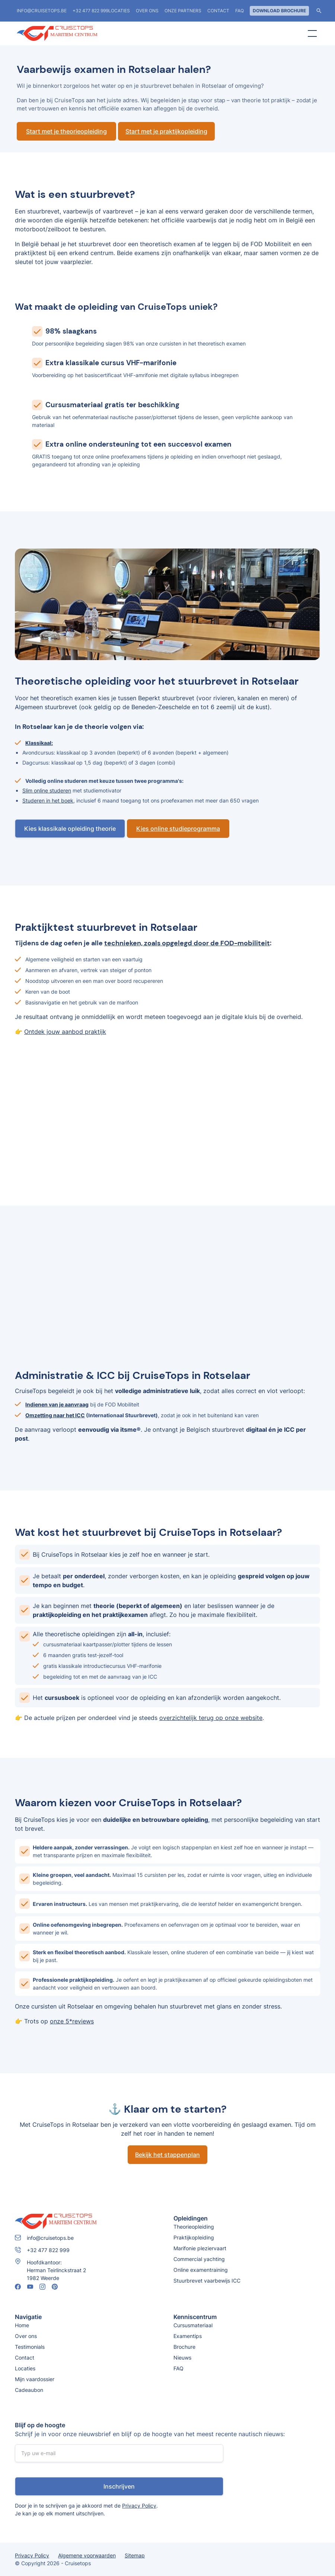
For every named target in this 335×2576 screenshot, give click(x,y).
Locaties (25, 2368)
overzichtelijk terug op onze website (210, 1717)
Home (22, 2325)
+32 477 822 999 (90, 10)
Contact (218, 10)
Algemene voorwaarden (87, 2555)
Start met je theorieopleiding (66, 131)
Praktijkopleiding (193, 2237)
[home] (72, 33)
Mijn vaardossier (34, 2379)
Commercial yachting (199, 2259)
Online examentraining (200, 2270)
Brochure (184, 2347)
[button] (310, 33)
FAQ (239, 10)
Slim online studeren (46, 790)
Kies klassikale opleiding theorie (70, 828)
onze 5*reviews (72, 2021)
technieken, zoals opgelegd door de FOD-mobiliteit (187, 943)
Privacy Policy (139, 2505)
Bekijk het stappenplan (167, 2154)
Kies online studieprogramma (178, 828)
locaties (119, 10)
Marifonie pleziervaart (199, 2248)
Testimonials (30, 2347)
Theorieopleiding (193, 2226)
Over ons (147, 10)
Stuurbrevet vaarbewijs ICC (206, 2280)
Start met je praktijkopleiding (166, 131)
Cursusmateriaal (193, 2325)
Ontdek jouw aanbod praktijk (65, 1031)
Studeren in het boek (47, 800)
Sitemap (135, 2555)
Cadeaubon (29, 2390)
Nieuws (182, 2357)
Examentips (187, 2336)
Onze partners (183, 10)
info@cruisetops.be (42, 10)
